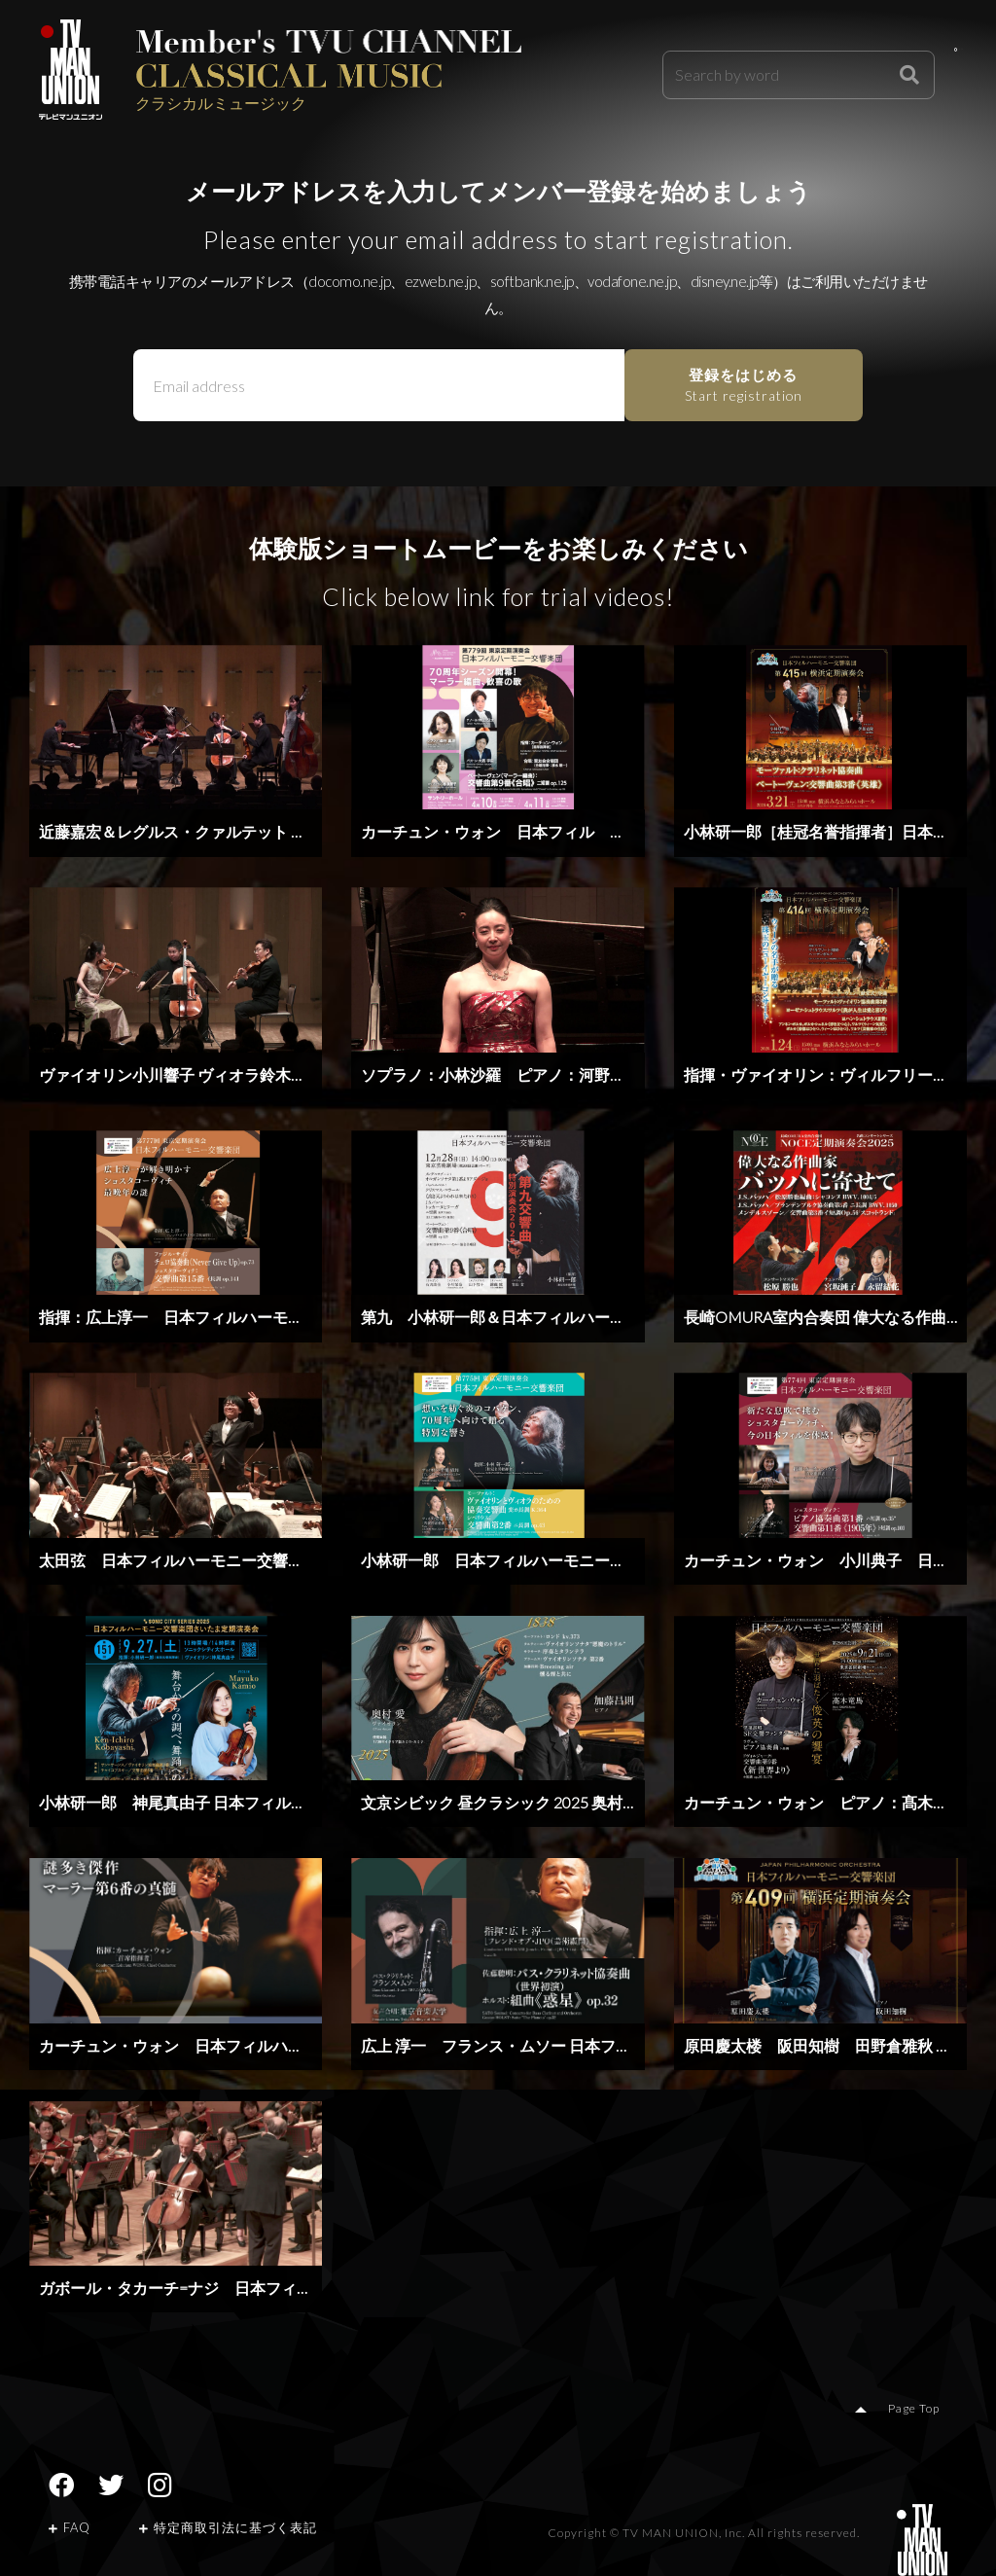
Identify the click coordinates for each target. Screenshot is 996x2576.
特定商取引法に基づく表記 (228, 2530)
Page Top (922, 2411)
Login (914, 70)
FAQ (69, 2530)
